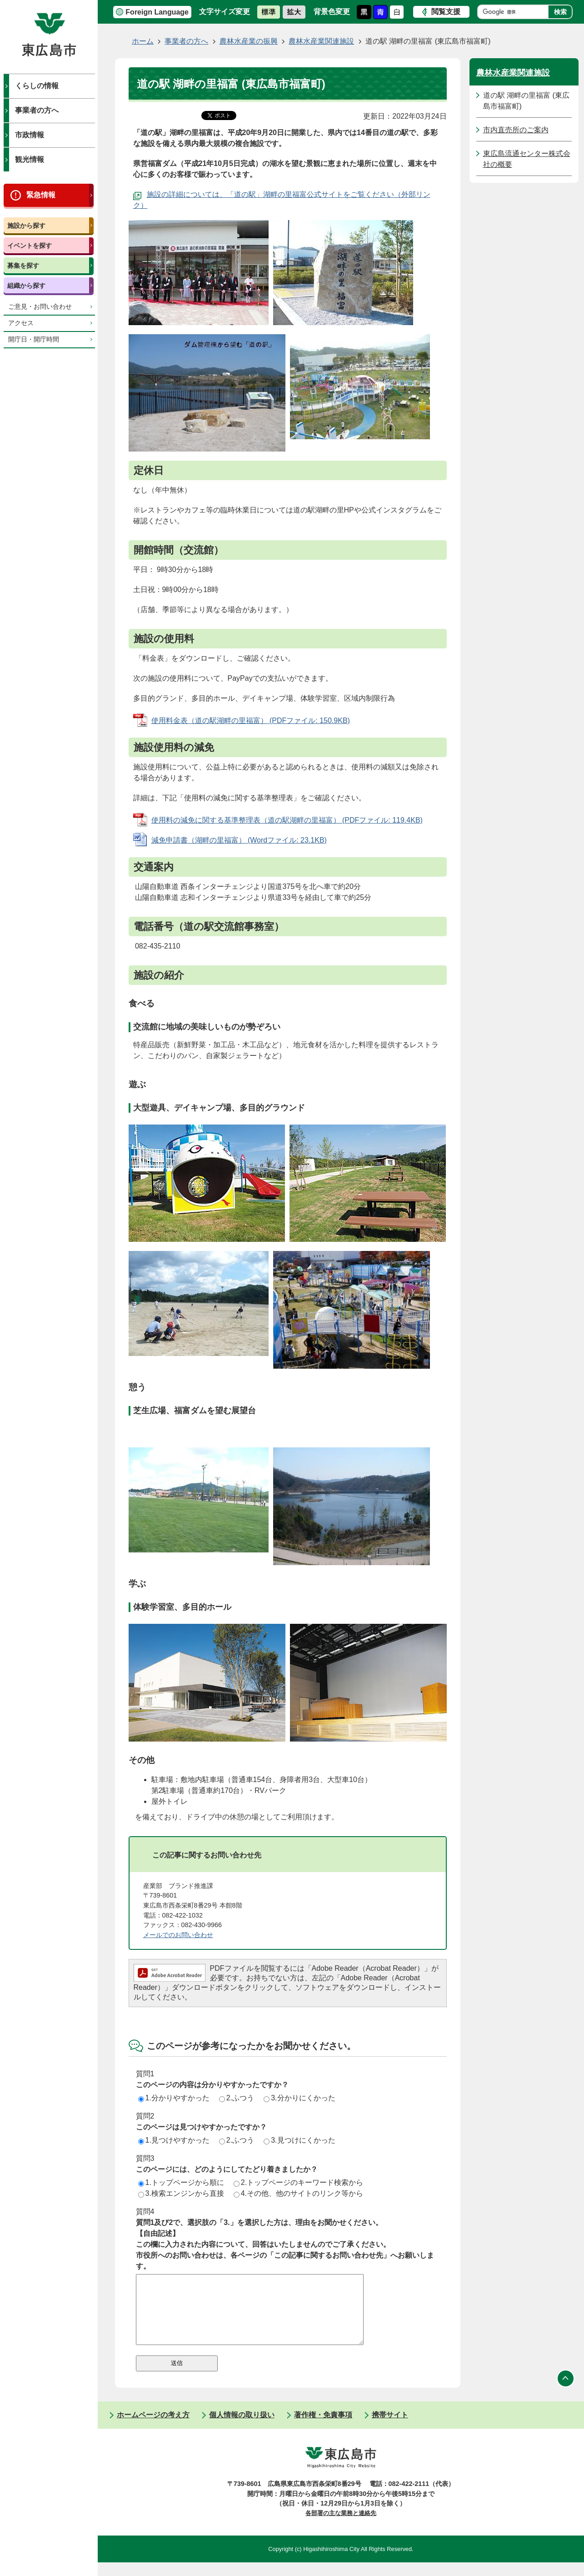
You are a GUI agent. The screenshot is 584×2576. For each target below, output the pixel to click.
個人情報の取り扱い (242, 2428)
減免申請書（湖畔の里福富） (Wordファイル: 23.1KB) (239, 840)
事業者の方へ (37, 110)
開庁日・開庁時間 (33, 339)
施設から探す (26, 225)
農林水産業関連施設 (321, 41)
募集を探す (23, 265)
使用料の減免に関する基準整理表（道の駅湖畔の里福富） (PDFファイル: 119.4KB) (287, 820)
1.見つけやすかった (174, 2140)
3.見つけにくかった (299, 2140)
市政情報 (29, 135)
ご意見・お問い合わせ (40, 306)
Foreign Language (157, 12)
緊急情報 (40, 195)
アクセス (21, 323)
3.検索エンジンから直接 (181, 2193)
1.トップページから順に (181, 2182)
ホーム (143, 41)
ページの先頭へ (566, 2392)
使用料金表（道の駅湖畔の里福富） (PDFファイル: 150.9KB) (250, 720)
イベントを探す (29, 245)
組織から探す (26, 285)
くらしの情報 (37, 86)
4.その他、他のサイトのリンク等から (298, 2193)
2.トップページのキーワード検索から (298, 2182)
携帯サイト (390, 2428)
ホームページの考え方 (153, 2428)
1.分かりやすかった (174, 2098)
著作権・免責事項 (323, 2428)
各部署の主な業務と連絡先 (340, 2526)
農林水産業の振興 (249, 41)
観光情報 (29, 159)
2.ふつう (236, 2098)
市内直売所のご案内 (516, 130)
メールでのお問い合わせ (178, 1934)
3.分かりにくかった (299, 2098)
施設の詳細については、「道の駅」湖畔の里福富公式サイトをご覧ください (270, 194)
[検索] (515, 11)
